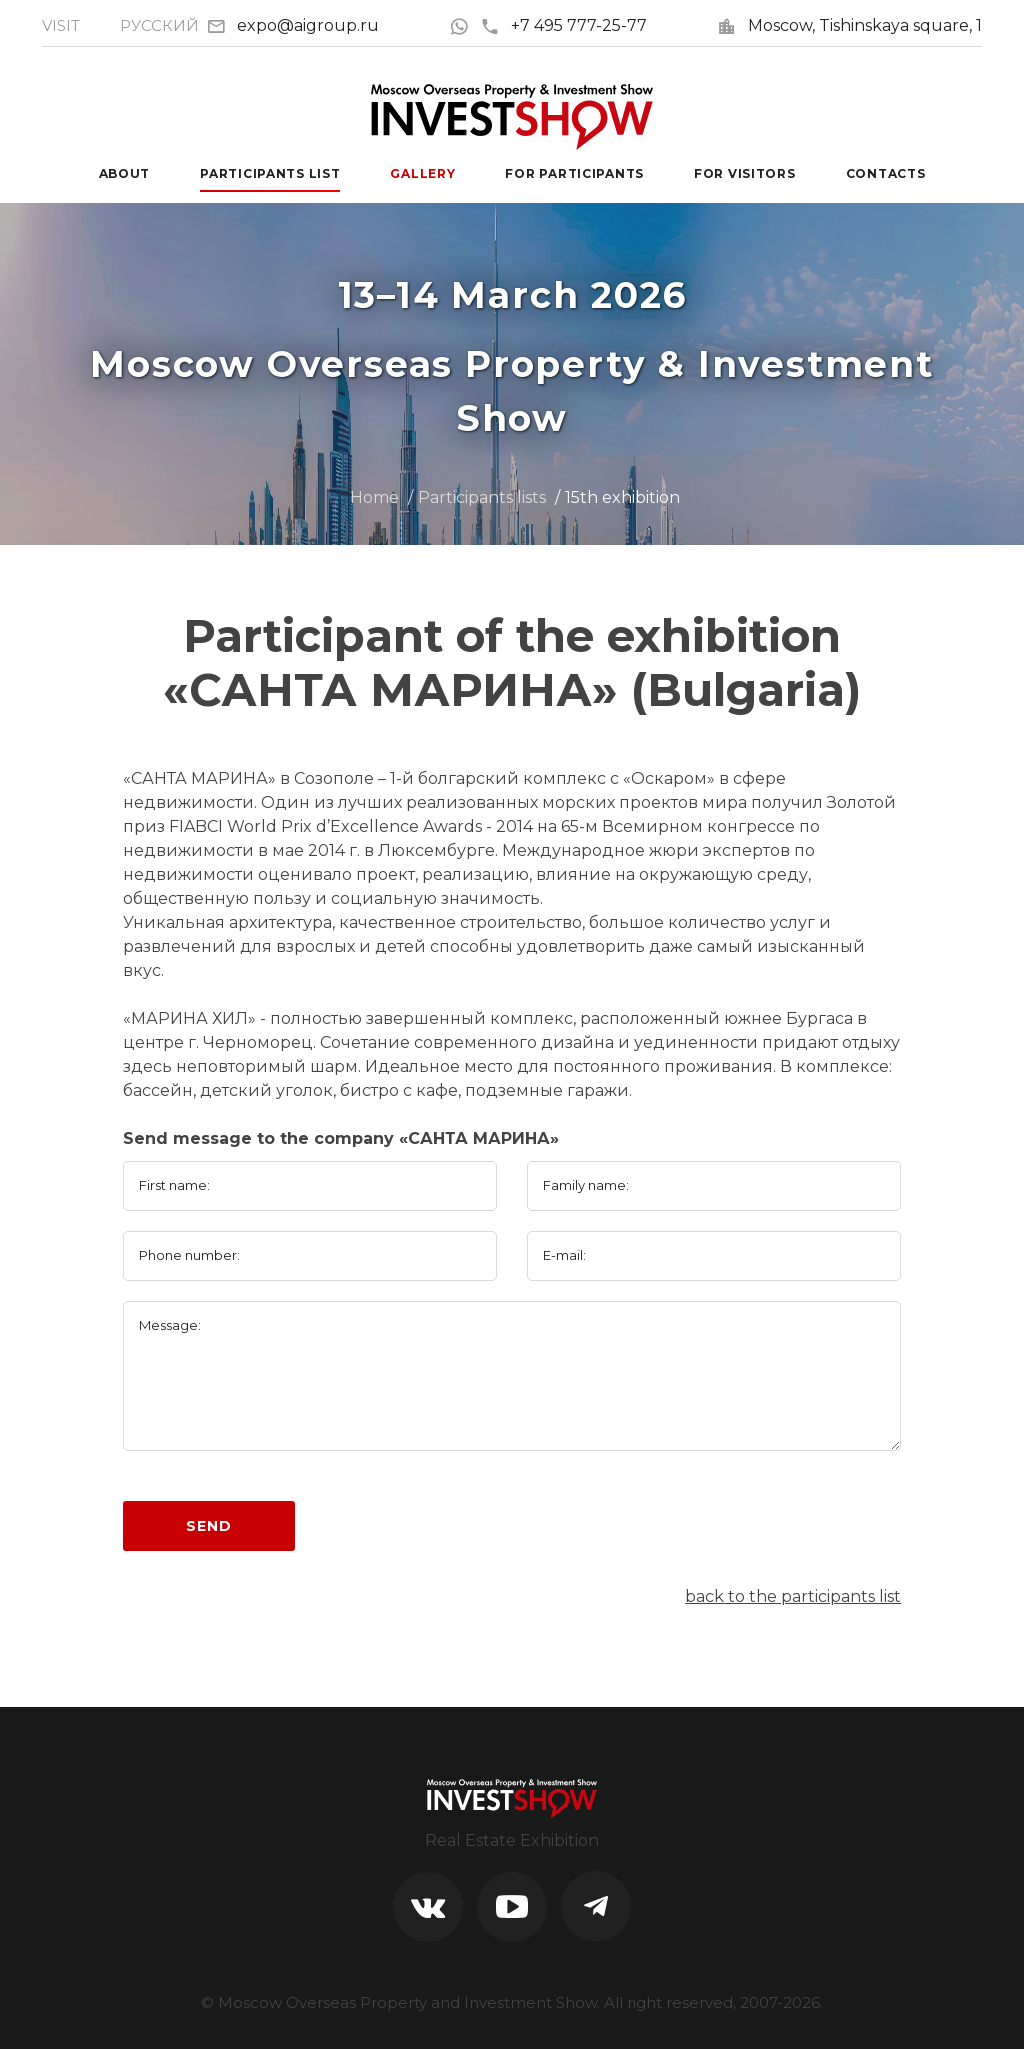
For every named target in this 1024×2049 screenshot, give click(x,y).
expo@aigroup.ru (308, 25)
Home (374, 497)
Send (208, 1526)
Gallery (422, 173)
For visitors (745, 173)
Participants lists (482, 497)
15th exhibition (622, 497)
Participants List (270, 173)
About (125, 173)
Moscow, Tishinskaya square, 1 (865, 25)
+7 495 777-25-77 (563, 25)
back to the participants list (793, 1596)
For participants (574, 173)
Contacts (886, 173)
